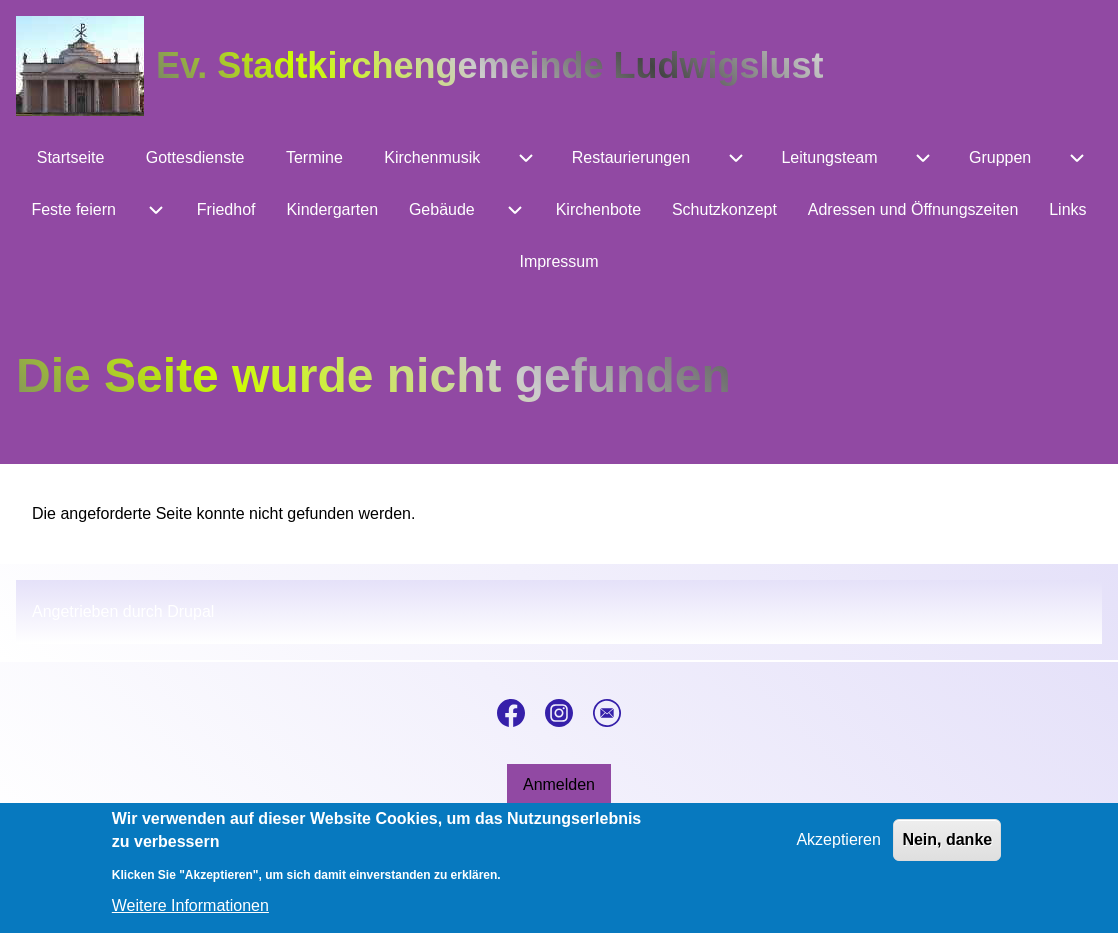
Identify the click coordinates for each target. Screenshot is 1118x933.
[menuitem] (70, 158)
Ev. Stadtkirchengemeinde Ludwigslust (489, 65)
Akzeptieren (838, 850)
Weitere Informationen (190, 915)
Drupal (190, 611)
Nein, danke (947, 850)
